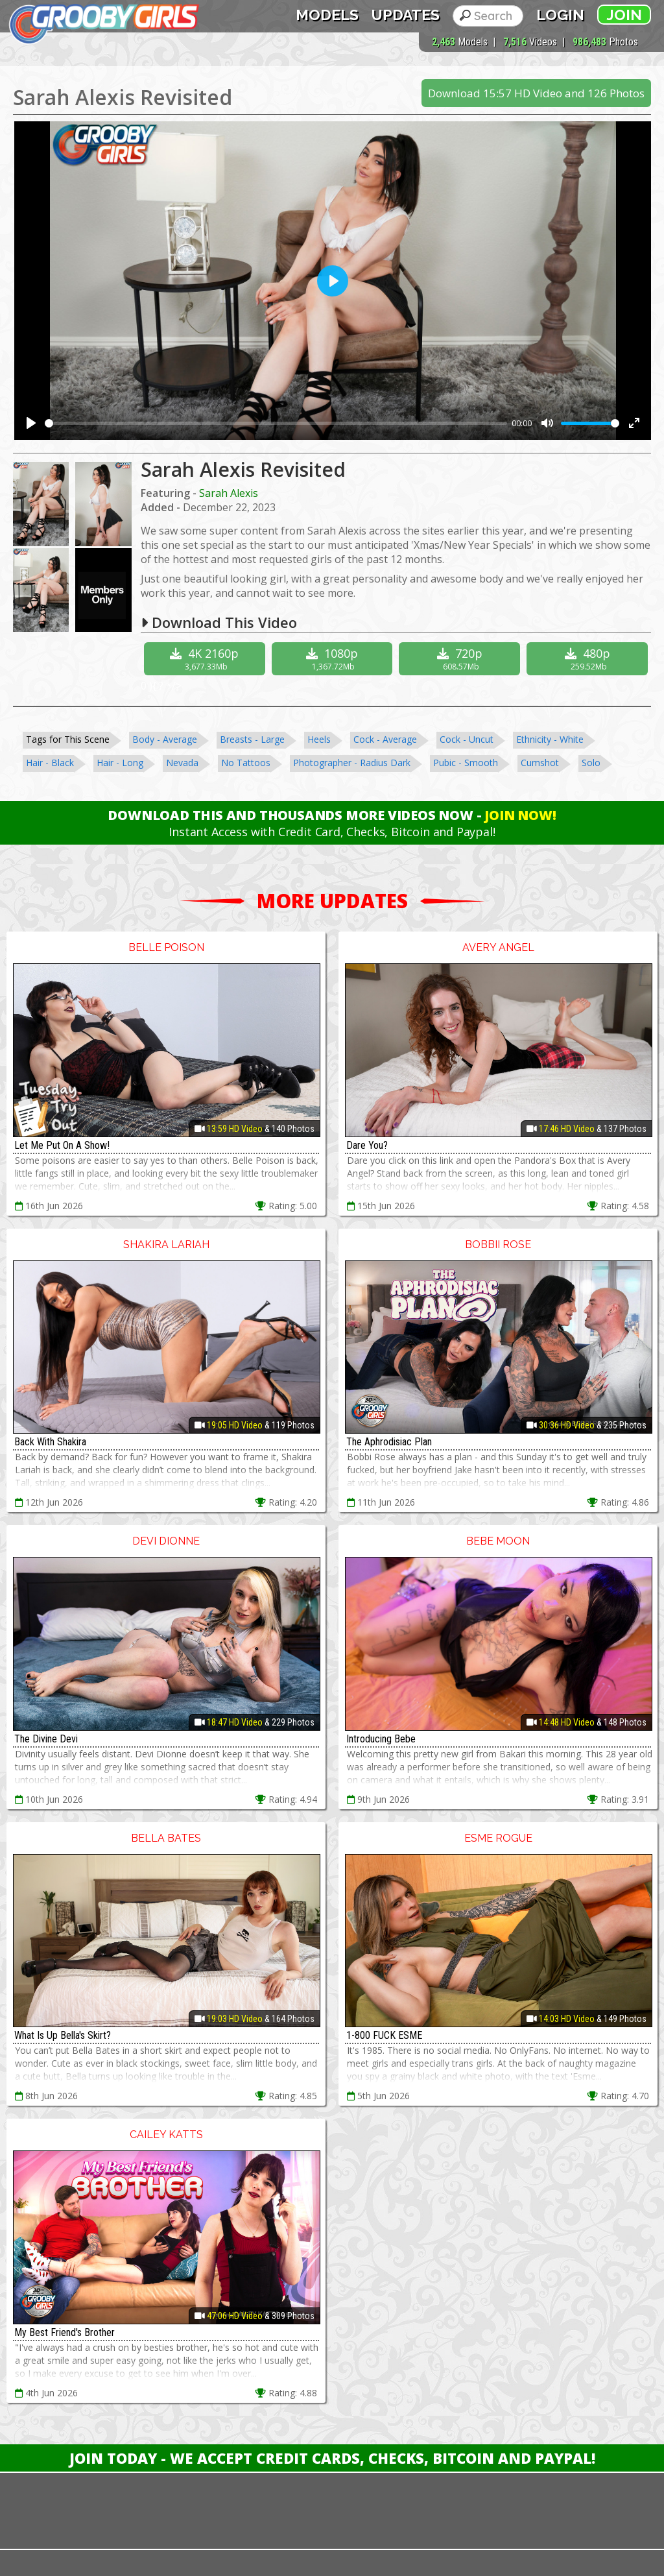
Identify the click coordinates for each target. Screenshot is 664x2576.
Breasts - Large (252, 739)
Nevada (182, 762)
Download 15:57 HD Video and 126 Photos (536, 93)
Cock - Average (385, 739)
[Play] (31, 423)
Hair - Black (50, 762)
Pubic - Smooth (465, 762)
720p (461, 658)
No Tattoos (245, 762)
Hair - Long (120, 762)
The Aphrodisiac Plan (389, 1442)
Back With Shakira (50, 1442)
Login (560, 14)
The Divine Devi (46, 1739)
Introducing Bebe (381, 1739)
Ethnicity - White (550, 739)
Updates (406, 14)
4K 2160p (206, 658)
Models (327, 14)
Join (624, 14)
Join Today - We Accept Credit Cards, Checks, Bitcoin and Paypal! (332, 2458)
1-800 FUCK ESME (384, 2035)
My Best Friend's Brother (64, 2332)
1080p (334, 658)
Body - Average (164, 739)
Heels (319, 739)
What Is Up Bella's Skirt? (62, 2035)
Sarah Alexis (228, 493)
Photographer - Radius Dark (351, 762)
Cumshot (540, 762)
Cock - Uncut (466, 739)
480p (589, 658)
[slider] (276, 423)
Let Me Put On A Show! (62, 1145)
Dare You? (367, 1145)
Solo (591, 762)
